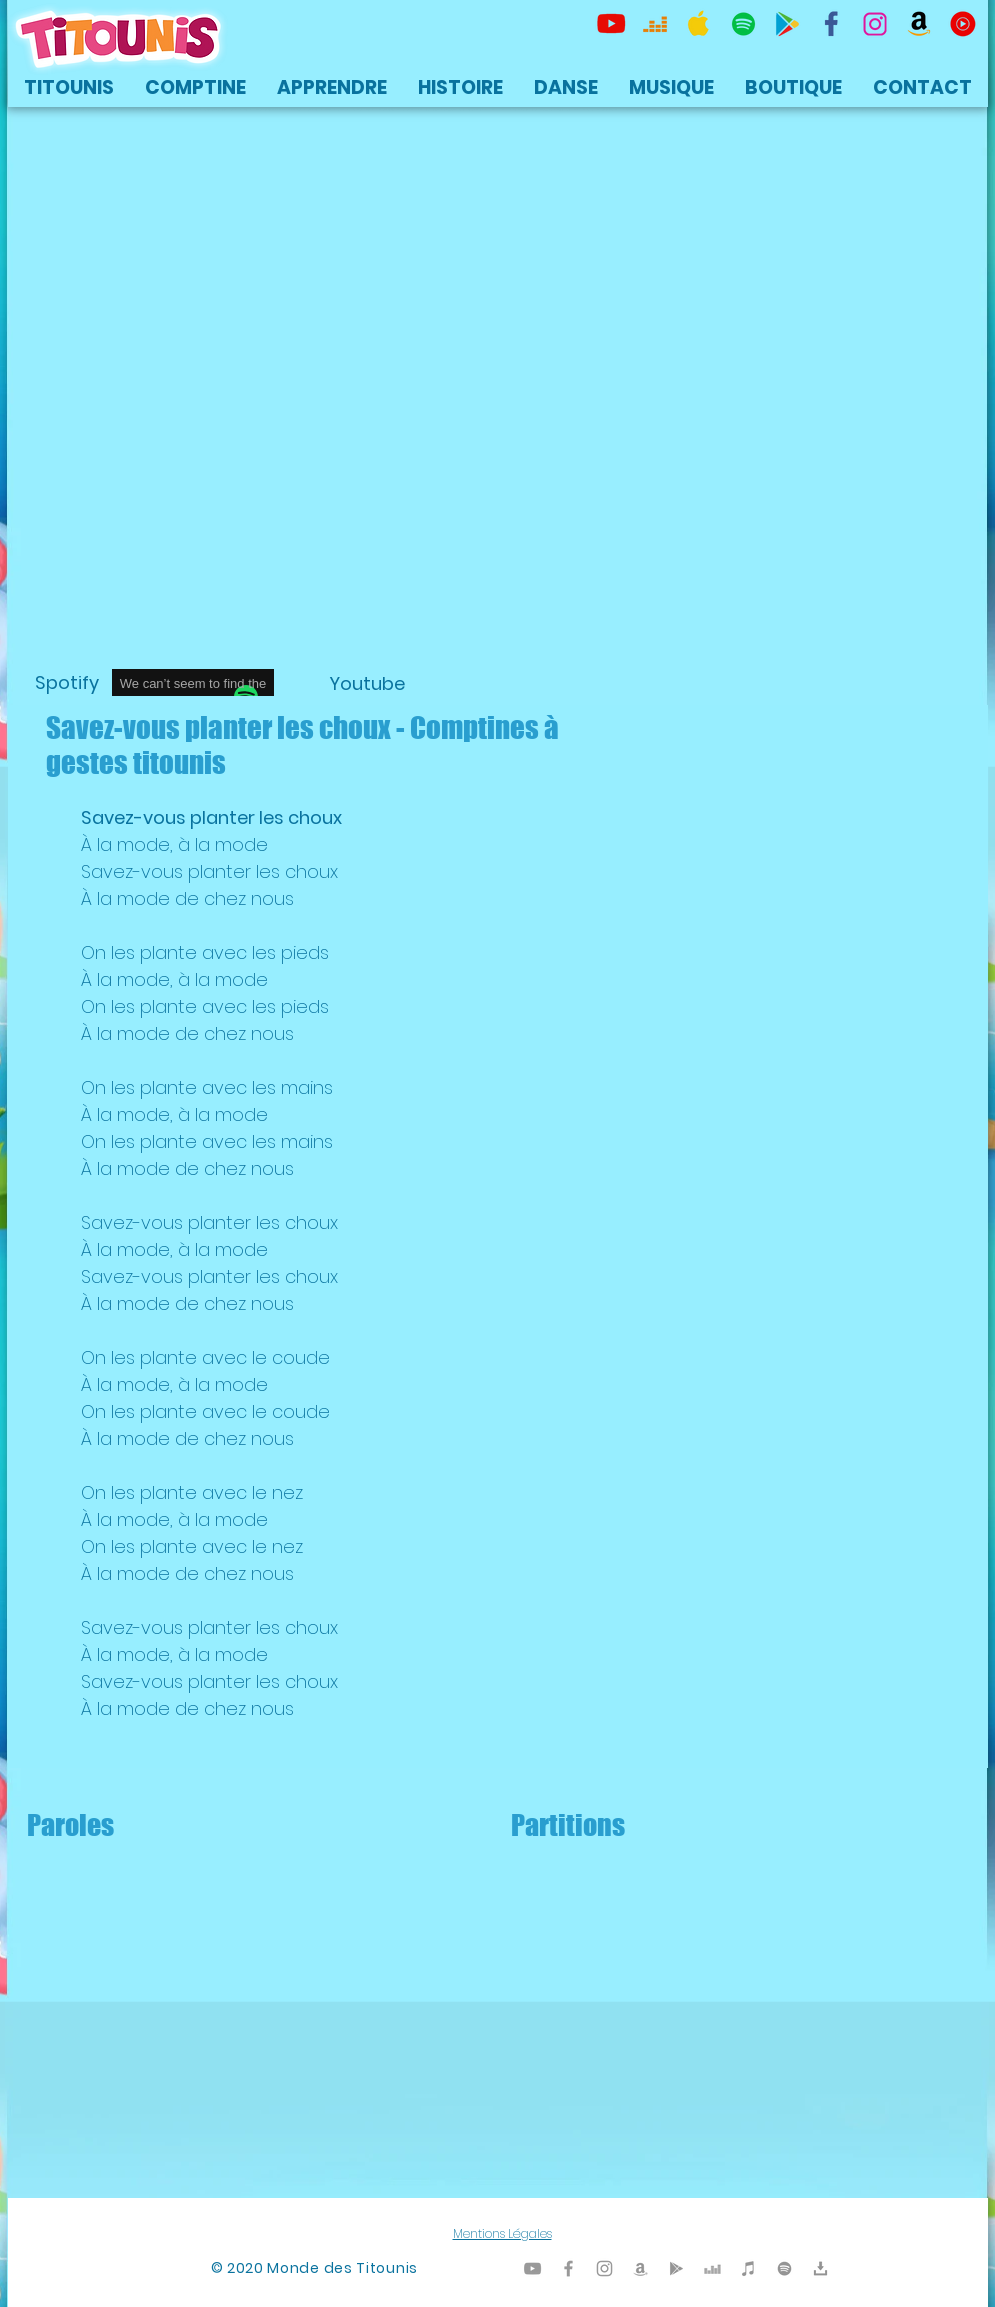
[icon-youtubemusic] (963, 24)
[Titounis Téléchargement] (820, 2268)
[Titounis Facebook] (568, 2268)
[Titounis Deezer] (655, 24)
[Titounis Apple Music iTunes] (699, 24)
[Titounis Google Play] (787, 24)
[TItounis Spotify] (743, 24)
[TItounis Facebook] (831, 24)
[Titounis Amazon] (919, 24)
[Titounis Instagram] (875, 24)
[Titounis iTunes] (748, 2268)
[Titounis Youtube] (611, 24)
